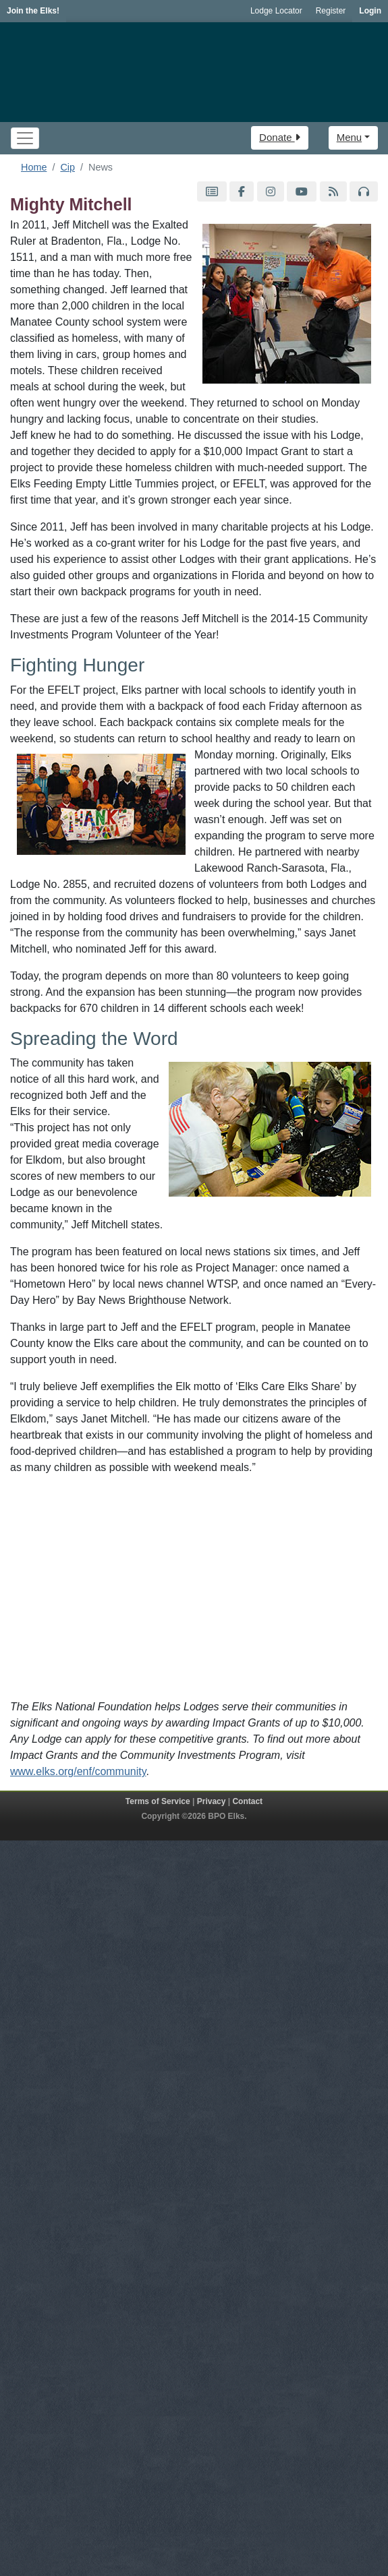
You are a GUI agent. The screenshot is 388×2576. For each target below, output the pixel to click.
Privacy (211, 1801)
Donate (279, 137)
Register (331, 11)
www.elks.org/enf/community (78, 1771)
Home (34, 167)
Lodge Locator (276, 11)
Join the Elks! (33, 11)
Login (370, 11)
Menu (349, 137)
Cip (67, 167)
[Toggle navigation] (25, 138)
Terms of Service (158, 1801)
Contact (247, 1801)
